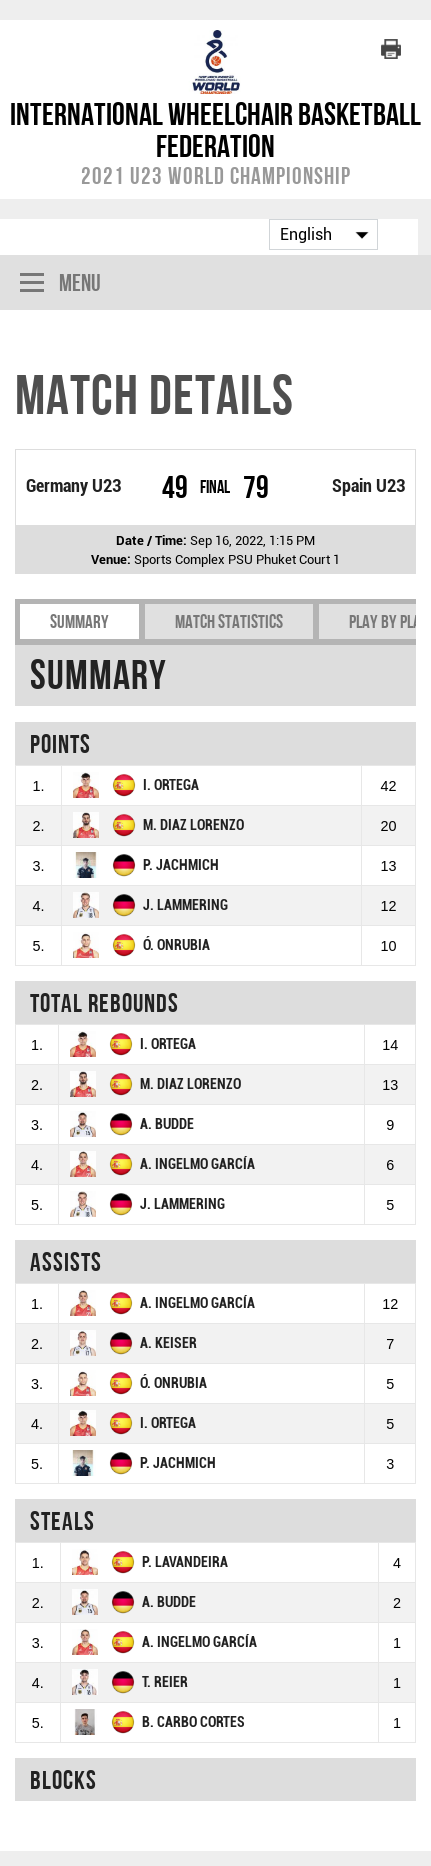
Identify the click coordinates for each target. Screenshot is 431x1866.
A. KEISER (168, 1343)
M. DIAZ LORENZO (193, 825)
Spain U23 (368, 486)
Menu (60, 284)
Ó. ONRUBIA (176, 945)
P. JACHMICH (181, 865)
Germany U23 (73, 486)
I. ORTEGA (171, 785)
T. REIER (165, 1682)
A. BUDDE (167, 1124)
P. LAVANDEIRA (185, 1562)
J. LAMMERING (185, 905)
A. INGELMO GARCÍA (197, 1164)
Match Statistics (229, 621)
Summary (79, 621)
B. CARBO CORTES (193, 1722)
